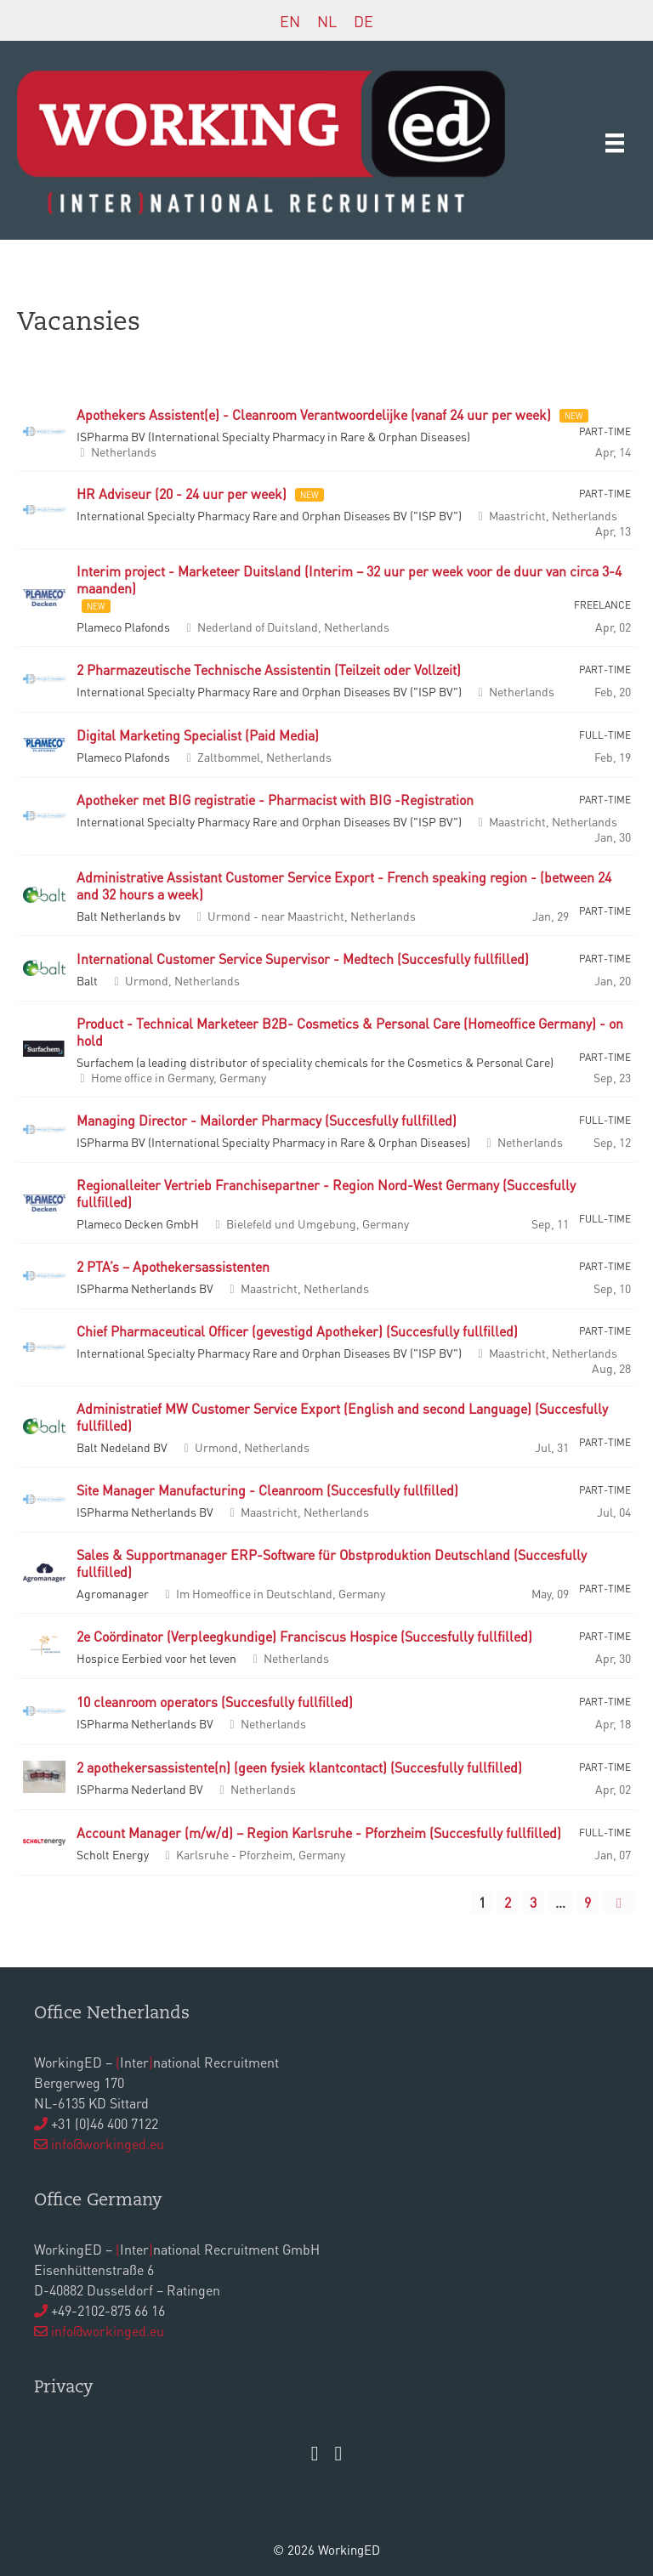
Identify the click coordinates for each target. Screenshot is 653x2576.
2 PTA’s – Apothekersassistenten (175, 1266)
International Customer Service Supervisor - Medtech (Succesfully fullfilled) (303, 958)
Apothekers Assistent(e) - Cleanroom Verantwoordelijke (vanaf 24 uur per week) (314, 414)
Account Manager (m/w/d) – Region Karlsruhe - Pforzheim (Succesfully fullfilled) (319, 1832)
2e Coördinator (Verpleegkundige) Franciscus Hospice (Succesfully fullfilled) (304, 1636)
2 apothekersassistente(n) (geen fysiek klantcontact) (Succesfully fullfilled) (299, 1767)
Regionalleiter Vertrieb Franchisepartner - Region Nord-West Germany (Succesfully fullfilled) (326, 1194)
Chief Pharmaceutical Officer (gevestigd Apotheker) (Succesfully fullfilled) (297, 1331)
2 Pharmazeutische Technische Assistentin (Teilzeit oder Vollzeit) (269, 669)
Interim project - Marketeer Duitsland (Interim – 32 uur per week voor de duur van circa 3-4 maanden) (349, 580)
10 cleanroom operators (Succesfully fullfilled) (215, 1702)
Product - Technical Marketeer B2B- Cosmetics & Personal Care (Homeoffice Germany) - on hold (350, 1032)
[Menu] (614, 142)
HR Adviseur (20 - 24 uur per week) (182, 493)
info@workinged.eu (107, 2144)
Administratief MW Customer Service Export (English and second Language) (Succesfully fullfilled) (342, 1417)
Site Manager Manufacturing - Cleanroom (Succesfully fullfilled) (267, 1490)
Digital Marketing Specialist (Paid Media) (198, 735)
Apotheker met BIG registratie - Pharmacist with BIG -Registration (275, 800)
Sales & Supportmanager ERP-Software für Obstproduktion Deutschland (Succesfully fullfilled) (332, 1563)
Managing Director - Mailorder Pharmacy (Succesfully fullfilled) (267, 1120)
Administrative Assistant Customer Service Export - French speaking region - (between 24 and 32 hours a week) (344, 886)
